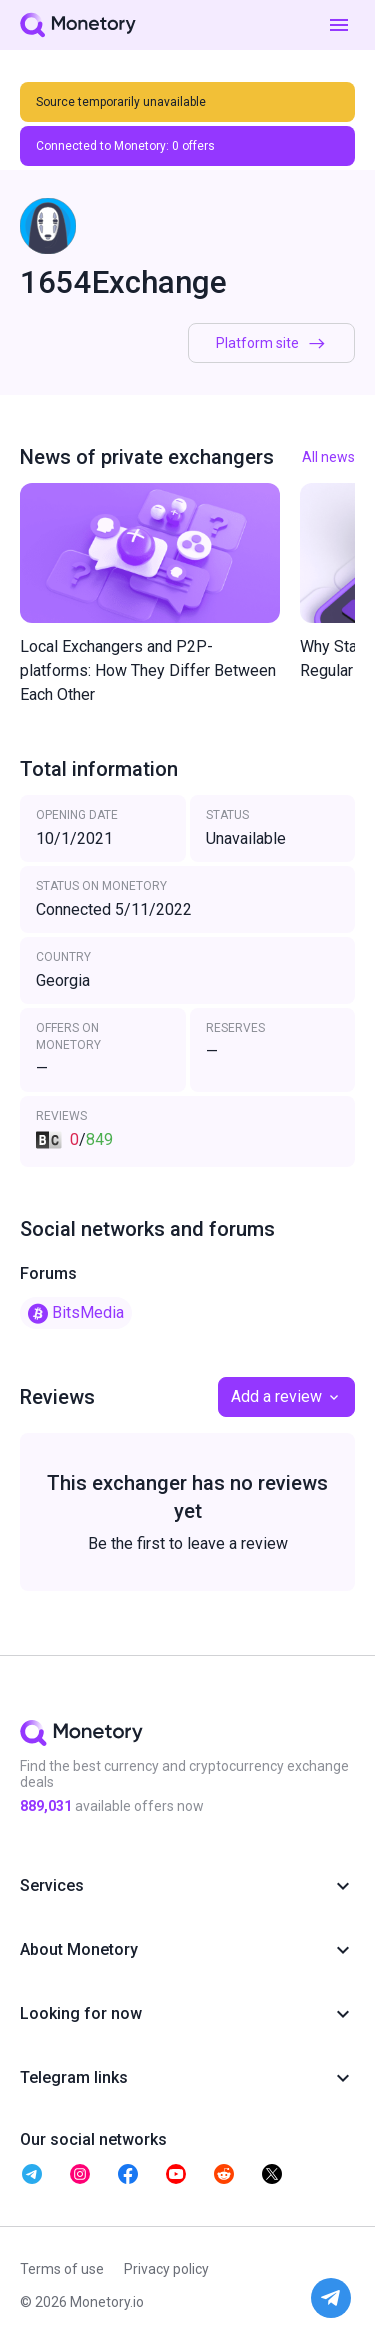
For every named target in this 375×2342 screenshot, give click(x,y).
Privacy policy (166, 2269)
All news (328, 457)
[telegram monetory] (32, 2174)
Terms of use (62, 2269)
